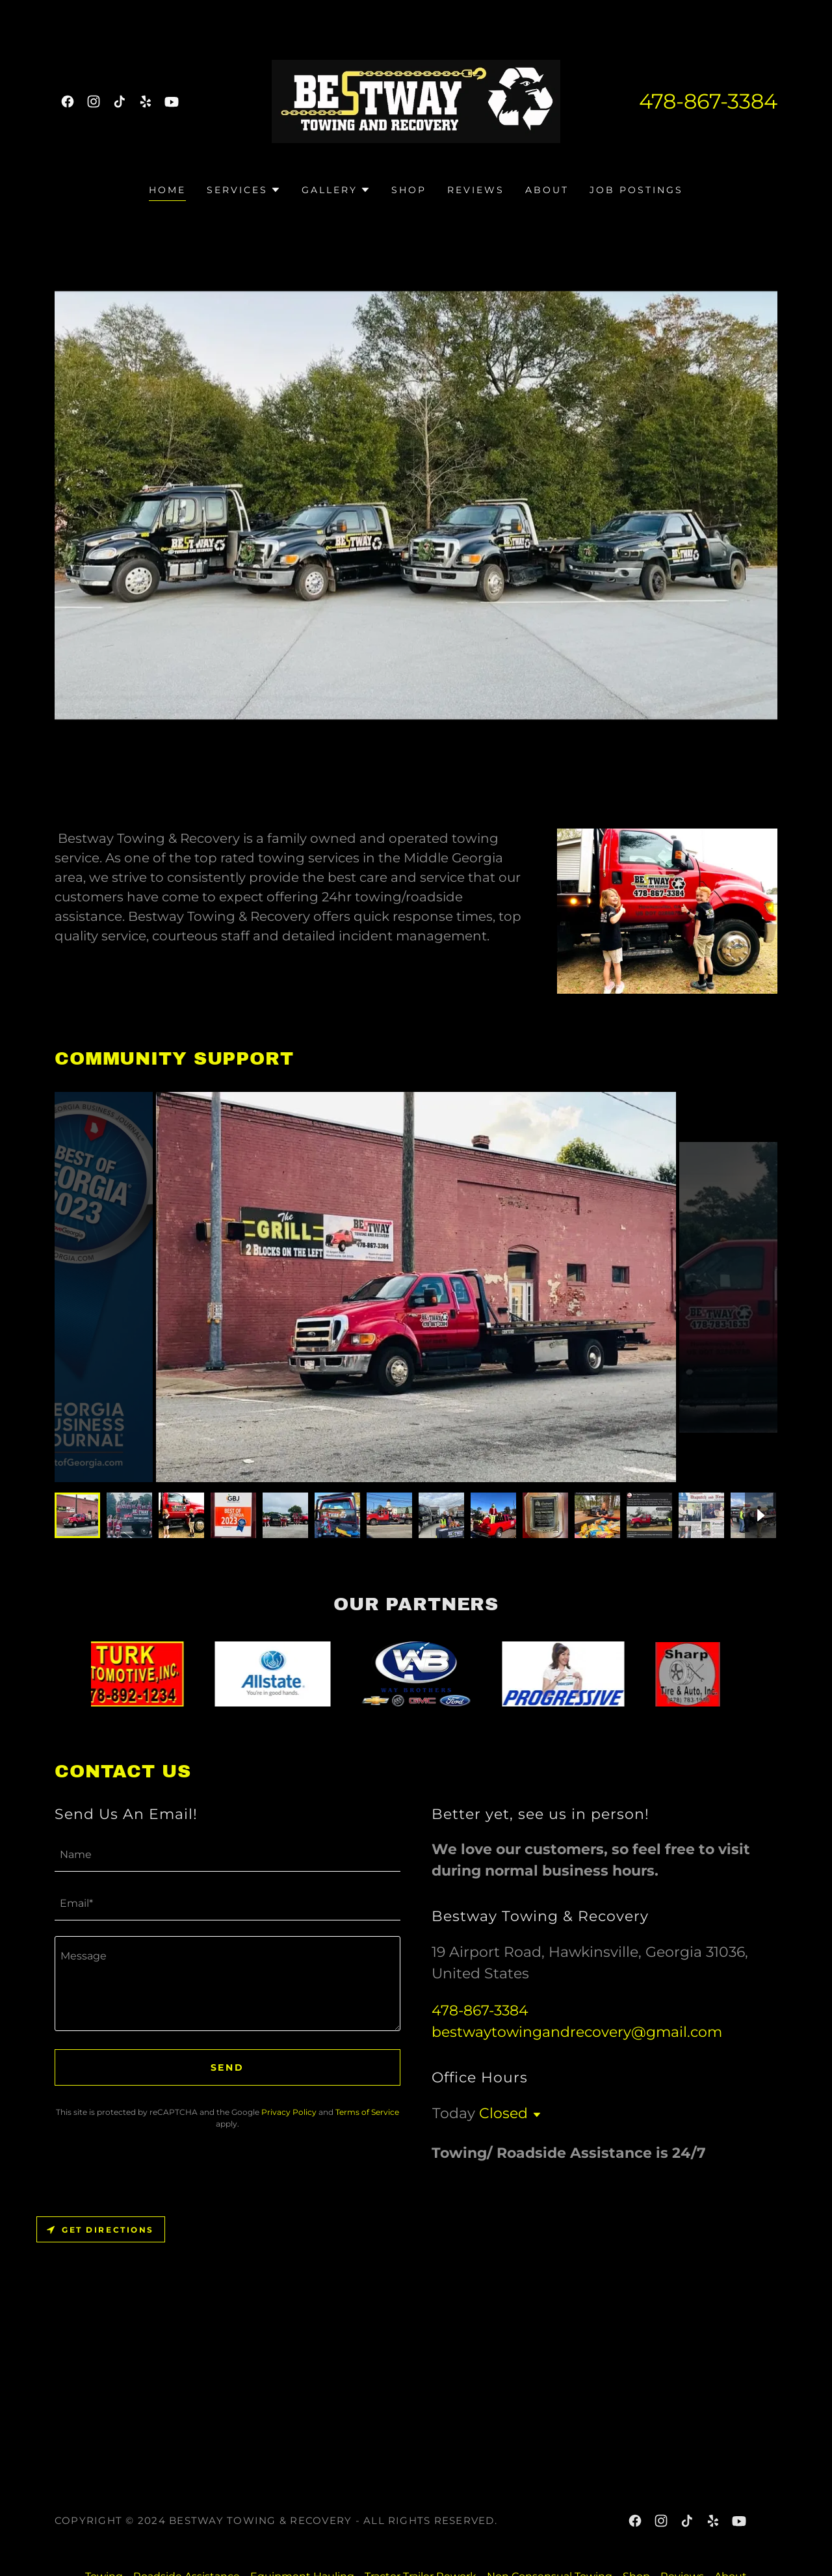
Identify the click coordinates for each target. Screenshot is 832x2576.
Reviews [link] (475, 190)
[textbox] (227, 1855)
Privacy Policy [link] (289, 2112)
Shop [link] (408, 190)
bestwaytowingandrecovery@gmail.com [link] (577, 2032)
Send (228, 2067)
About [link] (547, 190)
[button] (244, 190)
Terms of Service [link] (367, 2112)
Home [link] (167, 190)
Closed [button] (503, 2113)
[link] (68, 101)
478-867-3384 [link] (708, 101)
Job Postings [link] (636, 190)
